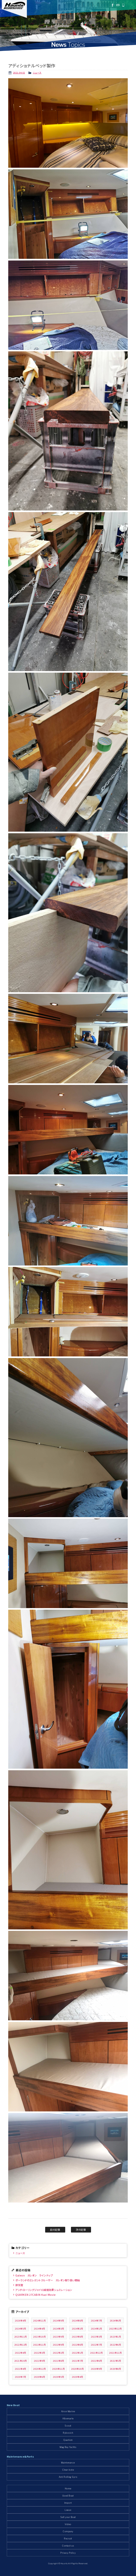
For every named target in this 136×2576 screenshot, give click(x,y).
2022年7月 (96, 2344)
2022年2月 (58, 2352)
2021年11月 (115, 2352)
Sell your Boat (68, 2517)
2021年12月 (96, 2352)
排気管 (19, 2285)
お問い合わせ (118, 5)
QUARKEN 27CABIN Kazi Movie (35, 2294)
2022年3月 (39, 2352)
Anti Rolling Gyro (68, 2477)
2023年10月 (39, 2336)
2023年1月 (115, 2336)
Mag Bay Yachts (68, 2447)
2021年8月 (58, 2360)
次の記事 (81, 2229)
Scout (68, 2425)
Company (68, 2531)
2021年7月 (77, 2360)
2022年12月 (20, 2344)
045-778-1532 (123, 5)
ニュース (37, 72)
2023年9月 (58, 2336)
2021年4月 (20, 2368)
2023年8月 (77, 2336)
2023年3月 (96, 2336)
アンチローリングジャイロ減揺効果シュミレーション (43, 2289)
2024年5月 (20, 2328)
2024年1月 (96, 2328)
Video (68, 2524)
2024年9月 (58, 2320)
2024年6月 (115, 2320)
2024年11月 (39, 2320)
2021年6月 (96, 2360)
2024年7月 (96, 2320)
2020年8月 (115, 2368)
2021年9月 (39, 2360)
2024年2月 (77, 2328)
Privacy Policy (68, 2553)
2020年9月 (96, 2368)
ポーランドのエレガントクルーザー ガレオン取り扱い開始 (47, 2280)
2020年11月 (58, 2368)
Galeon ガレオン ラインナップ (34, 2275)
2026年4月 (20, 2320)
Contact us (68, 2545)
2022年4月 (20, 2352)
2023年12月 (115, 2328)
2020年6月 (39, 2376)
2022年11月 (39, 2344)
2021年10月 (20, 2360)
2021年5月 (115, 2360)
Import (68, 2503)
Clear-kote (68, 2469)
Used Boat (68, 2495)
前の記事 (55, 2229)
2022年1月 (77, 2352)
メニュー (131, 5)
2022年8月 (77, 2344)
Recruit (68, 2538)
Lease (68, 2510)
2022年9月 (58, 2344)
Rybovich (68, 2432)
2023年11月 (20, 2336)
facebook (112, 5)
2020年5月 (58, 2376)
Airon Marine (68, 2411)
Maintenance (68, 2462)
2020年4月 (77, 2376)
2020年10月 (77, 2368)
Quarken (68, 2440)
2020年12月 (39, 2368)
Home (68, 2488)
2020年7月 (20, 2376)
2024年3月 (58, 2328)
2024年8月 (77, 2320)
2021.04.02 (19, 72)
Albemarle (68, 2418)
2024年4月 (39, 2328)
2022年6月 (115, 2344)
